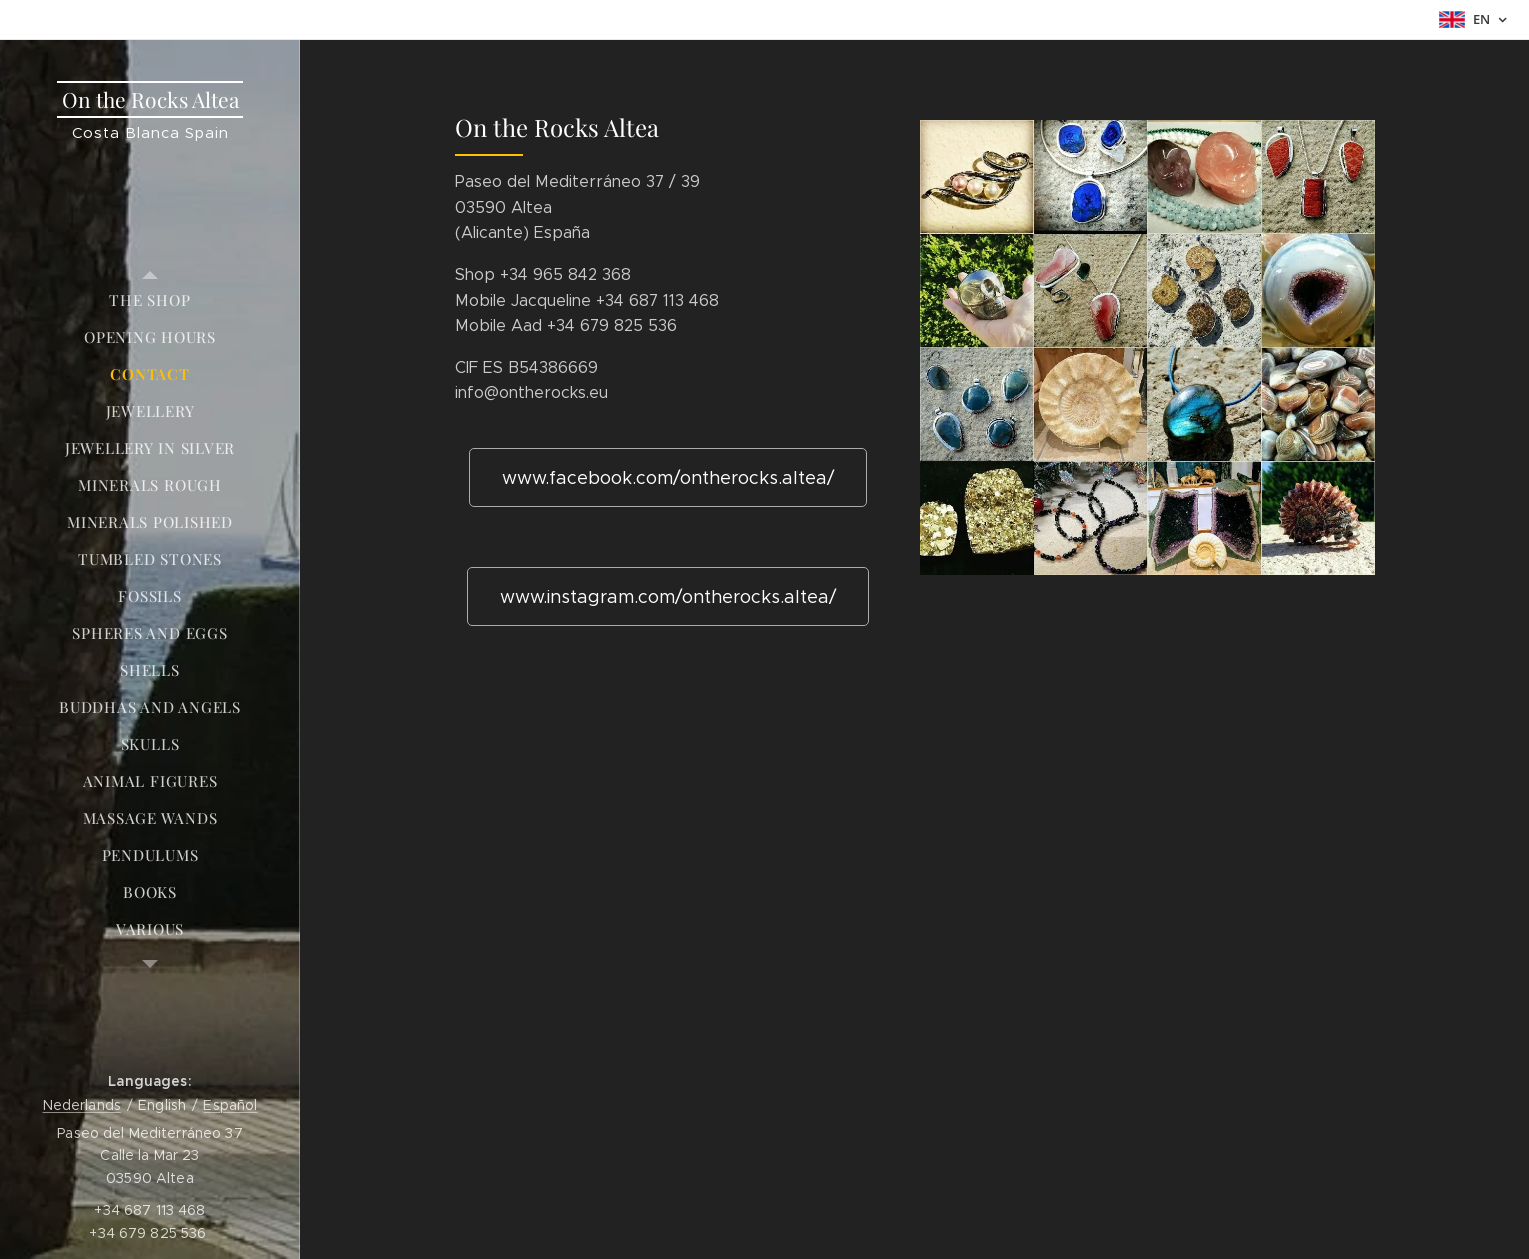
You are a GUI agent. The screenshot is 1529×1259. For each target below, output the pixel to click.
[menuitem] (150, 300)
